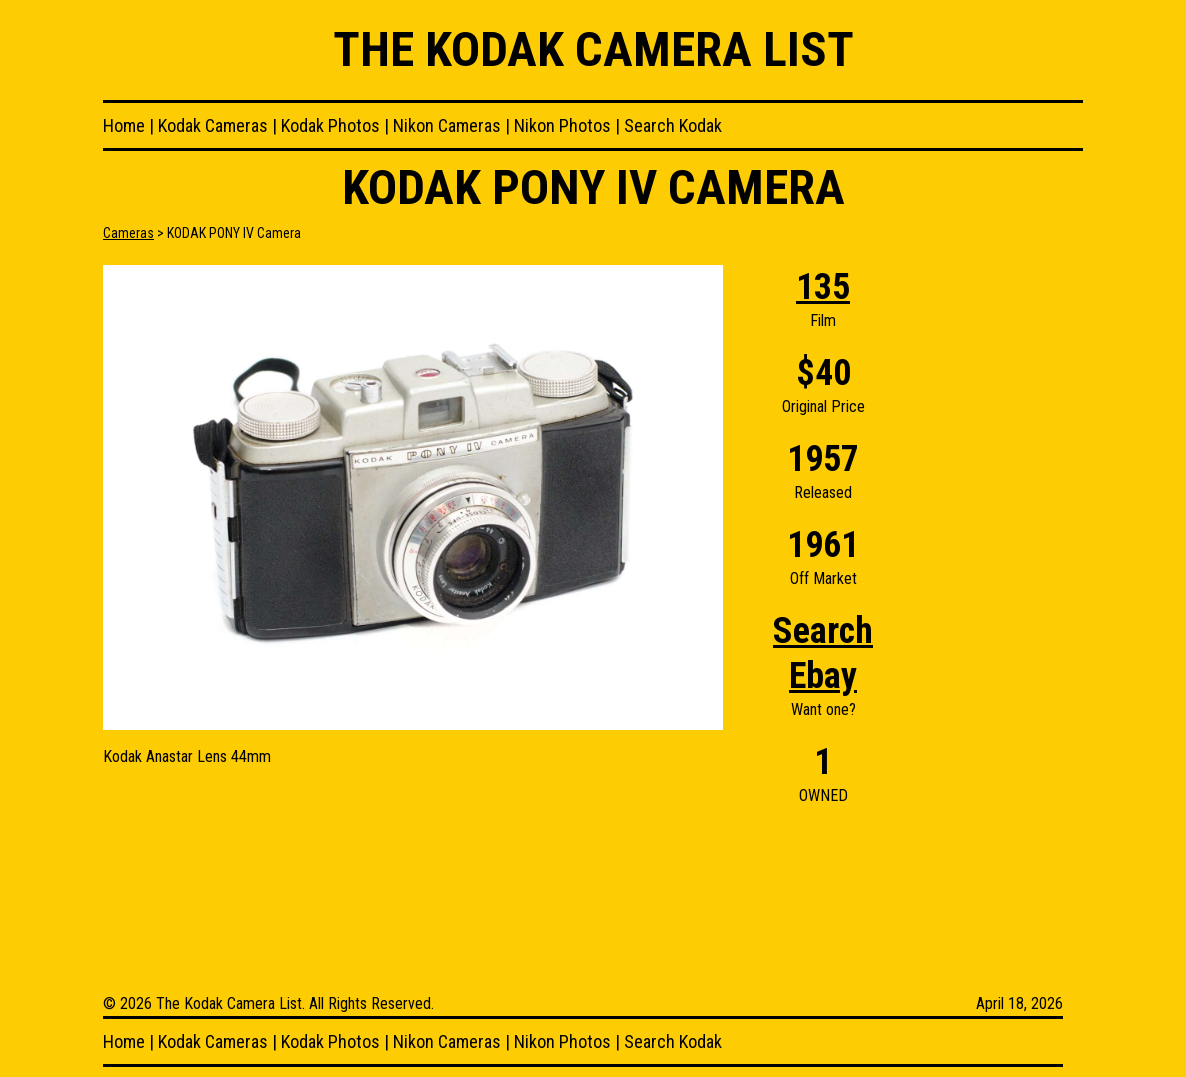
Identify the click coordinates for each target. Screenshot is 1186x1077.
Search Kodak (673, 125)
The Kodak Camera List (593, 49)
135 (823, 287)
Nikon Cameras (447, 125)
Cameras (128, 233)
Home (124, 125)
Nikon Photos (562, 125)
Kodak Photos (330, 125)
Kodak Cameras (213, 125)
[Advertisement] (1003, 565)
